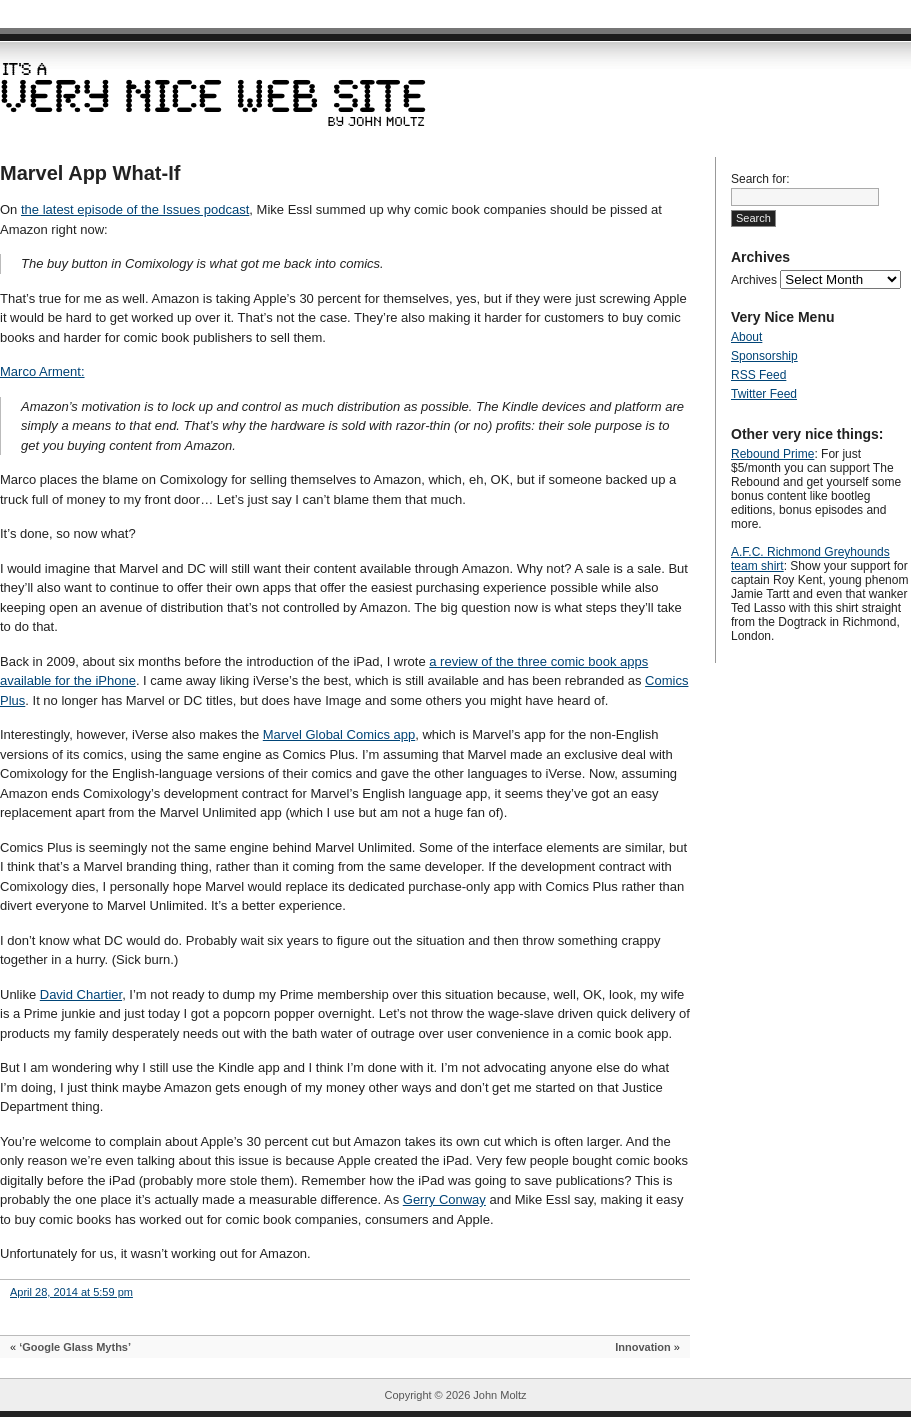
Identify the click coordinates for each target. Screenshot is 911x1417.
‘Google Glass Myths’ (75, 1347)
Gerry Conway (444, 1199)
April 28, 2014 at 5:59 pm (71, 1292)
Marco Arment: (42, 371)
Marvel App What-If (90, 173)
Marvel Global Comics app (339, 734)
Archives (754, 280)
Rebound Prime (772, 454)
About (746, 337)
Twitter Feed (764, 394)
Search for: (760, 179)
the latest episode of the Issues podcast (135, 209)
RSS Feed (758, 375)
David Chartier (81, 994)
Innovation (643, 1347)
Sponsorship (764, 356)
